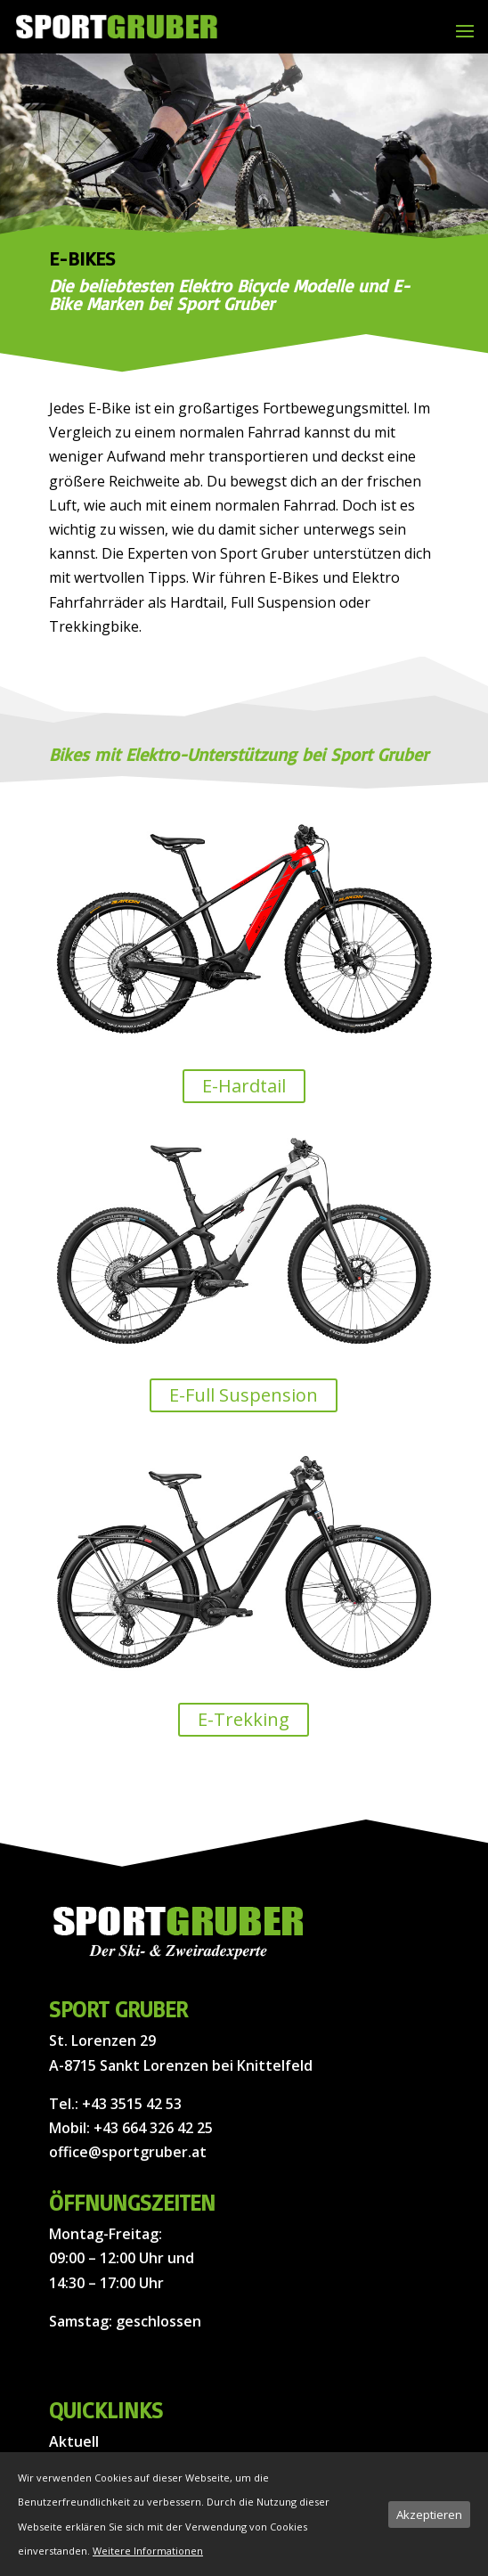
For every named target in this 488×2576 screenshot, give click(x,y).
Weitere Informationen (148, 2550)
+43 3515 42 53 (132, 2104)
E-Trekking (243, 1719)
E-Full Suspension (243, 1395)
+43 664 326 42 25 (153, 2128)
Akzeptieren (429, 2514)
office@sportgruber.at (128, 2152)
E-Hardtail (244, 1086)
